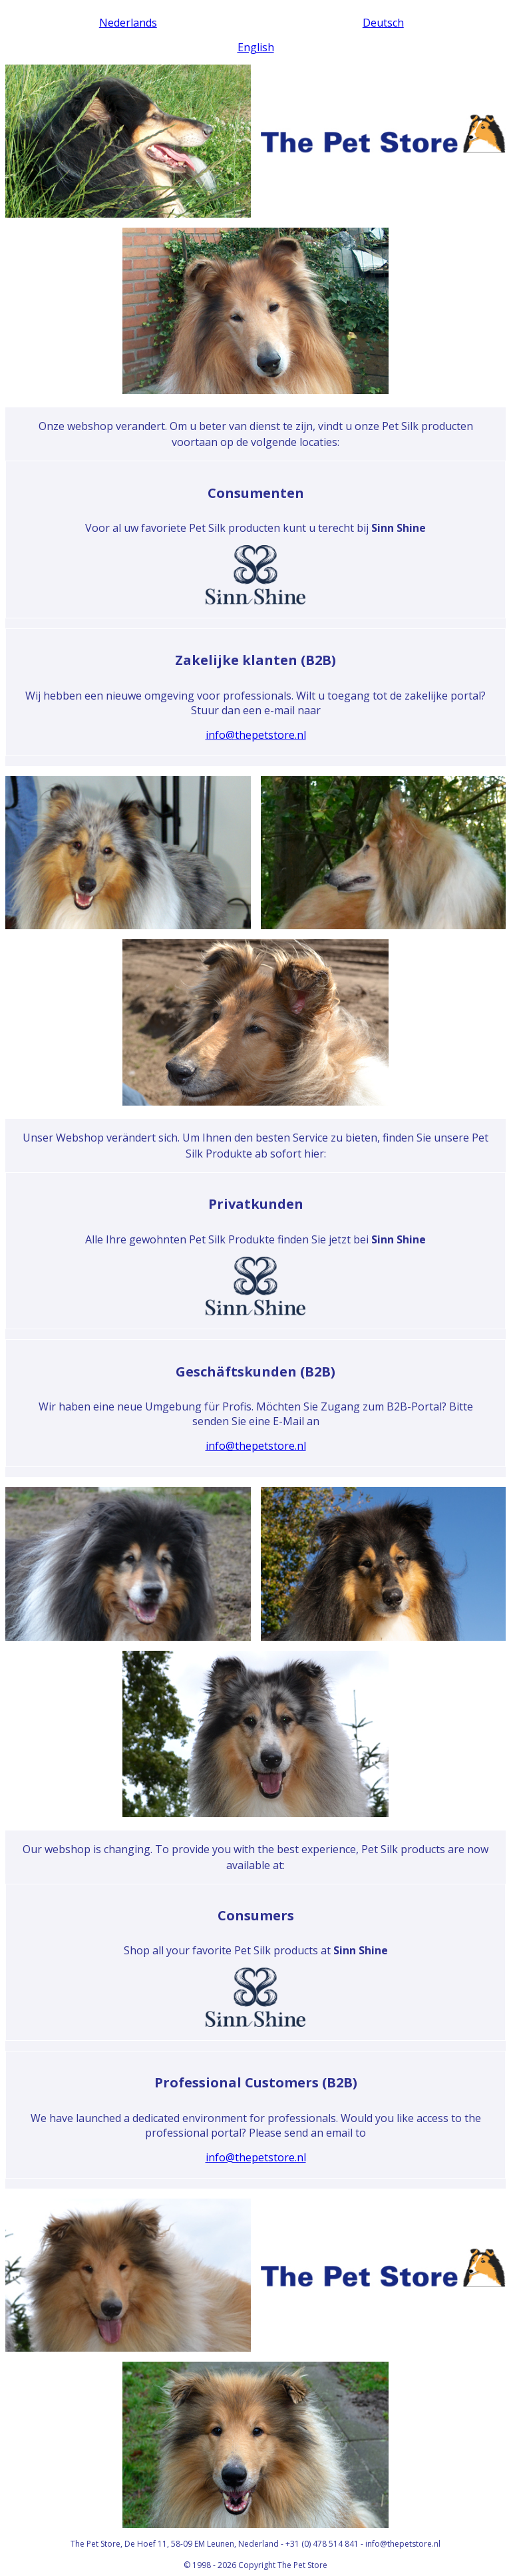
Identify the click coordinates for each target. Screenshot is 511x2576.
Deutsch (383, 22)
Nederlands (128, 22)
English (256, 47)
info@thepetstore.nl (256, 735)
